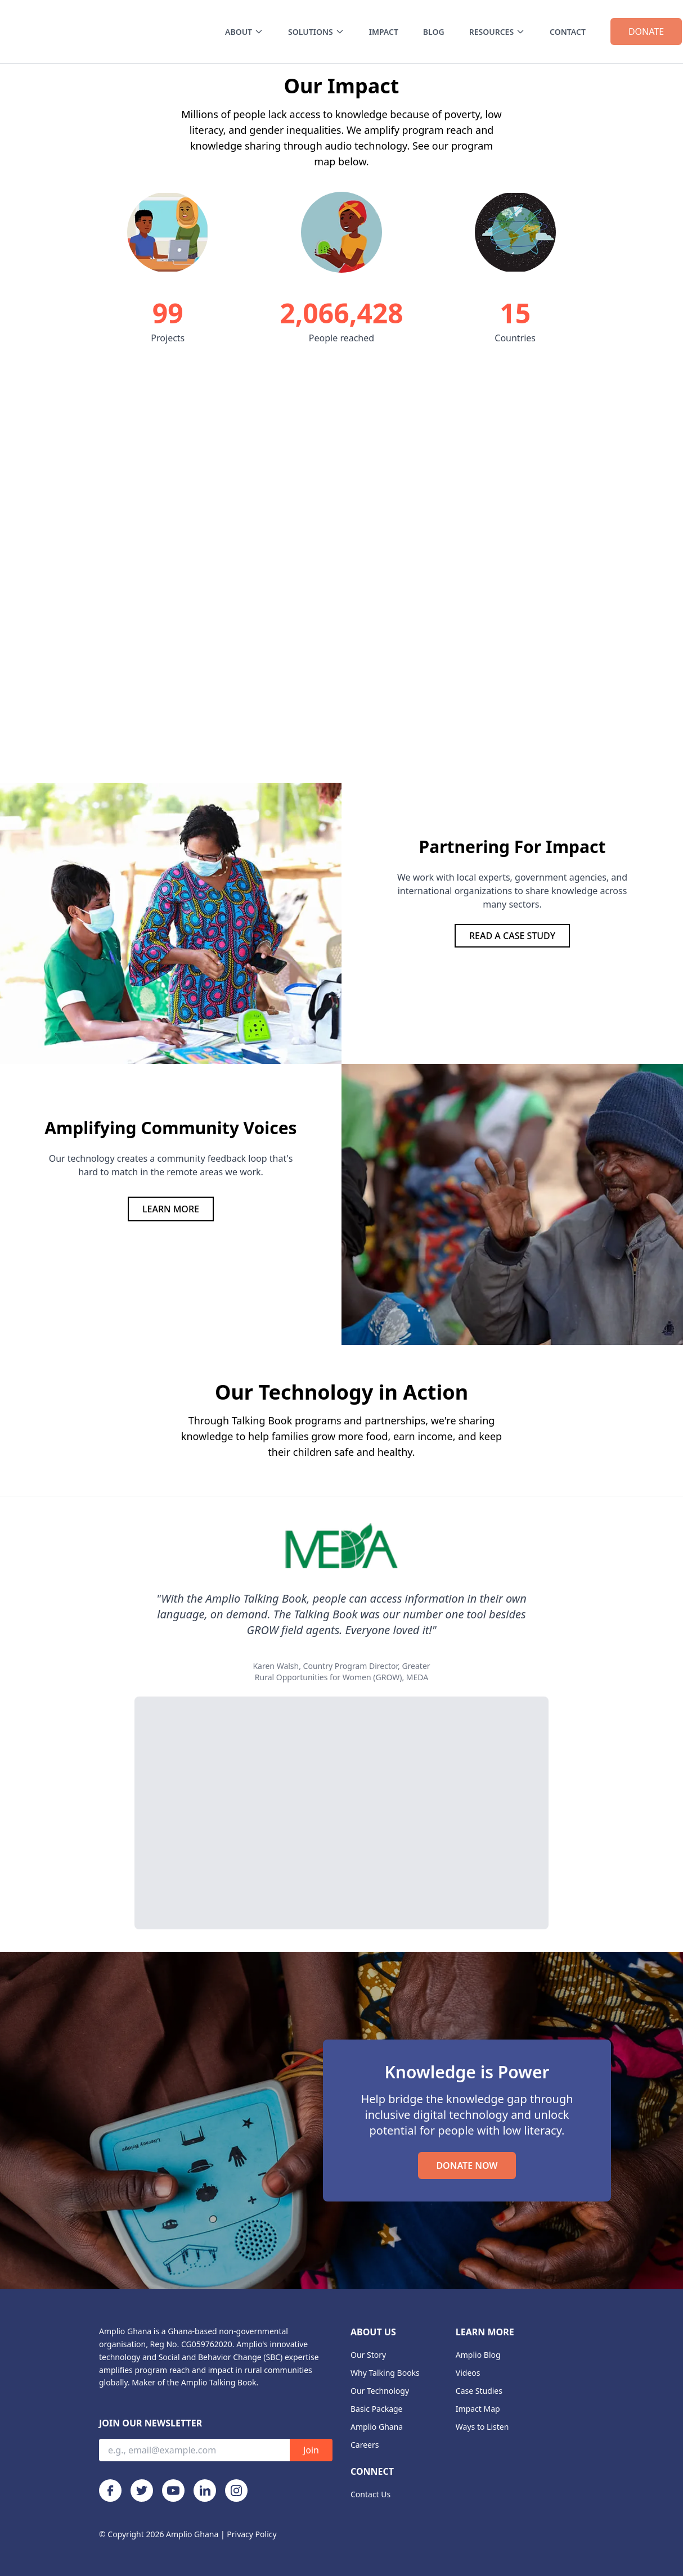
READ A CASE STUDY (512, 936)
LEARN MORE (170, 1209)
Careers (365, 2444)
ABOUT (244, 31)
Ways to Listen (482, 2426)
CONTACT (568, 31)
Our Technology (380, 2390)
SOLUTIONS (316, 31)
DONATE (646, 31)
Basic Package (377, 2408)
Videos (468, 2372)
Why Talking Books (385, 2372)
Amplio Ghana (377, 2426)
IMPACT (383, 31)
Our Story (368, 2354)
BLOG (433, 31)
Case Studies (479, 2390)
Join (311, 2450)
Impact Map (478, 2408)
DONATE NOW (466, 2165)
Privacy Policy (251, 2534)
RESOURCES (497, 31)
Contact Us (370, 2494)
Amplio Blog (478, 2354)
